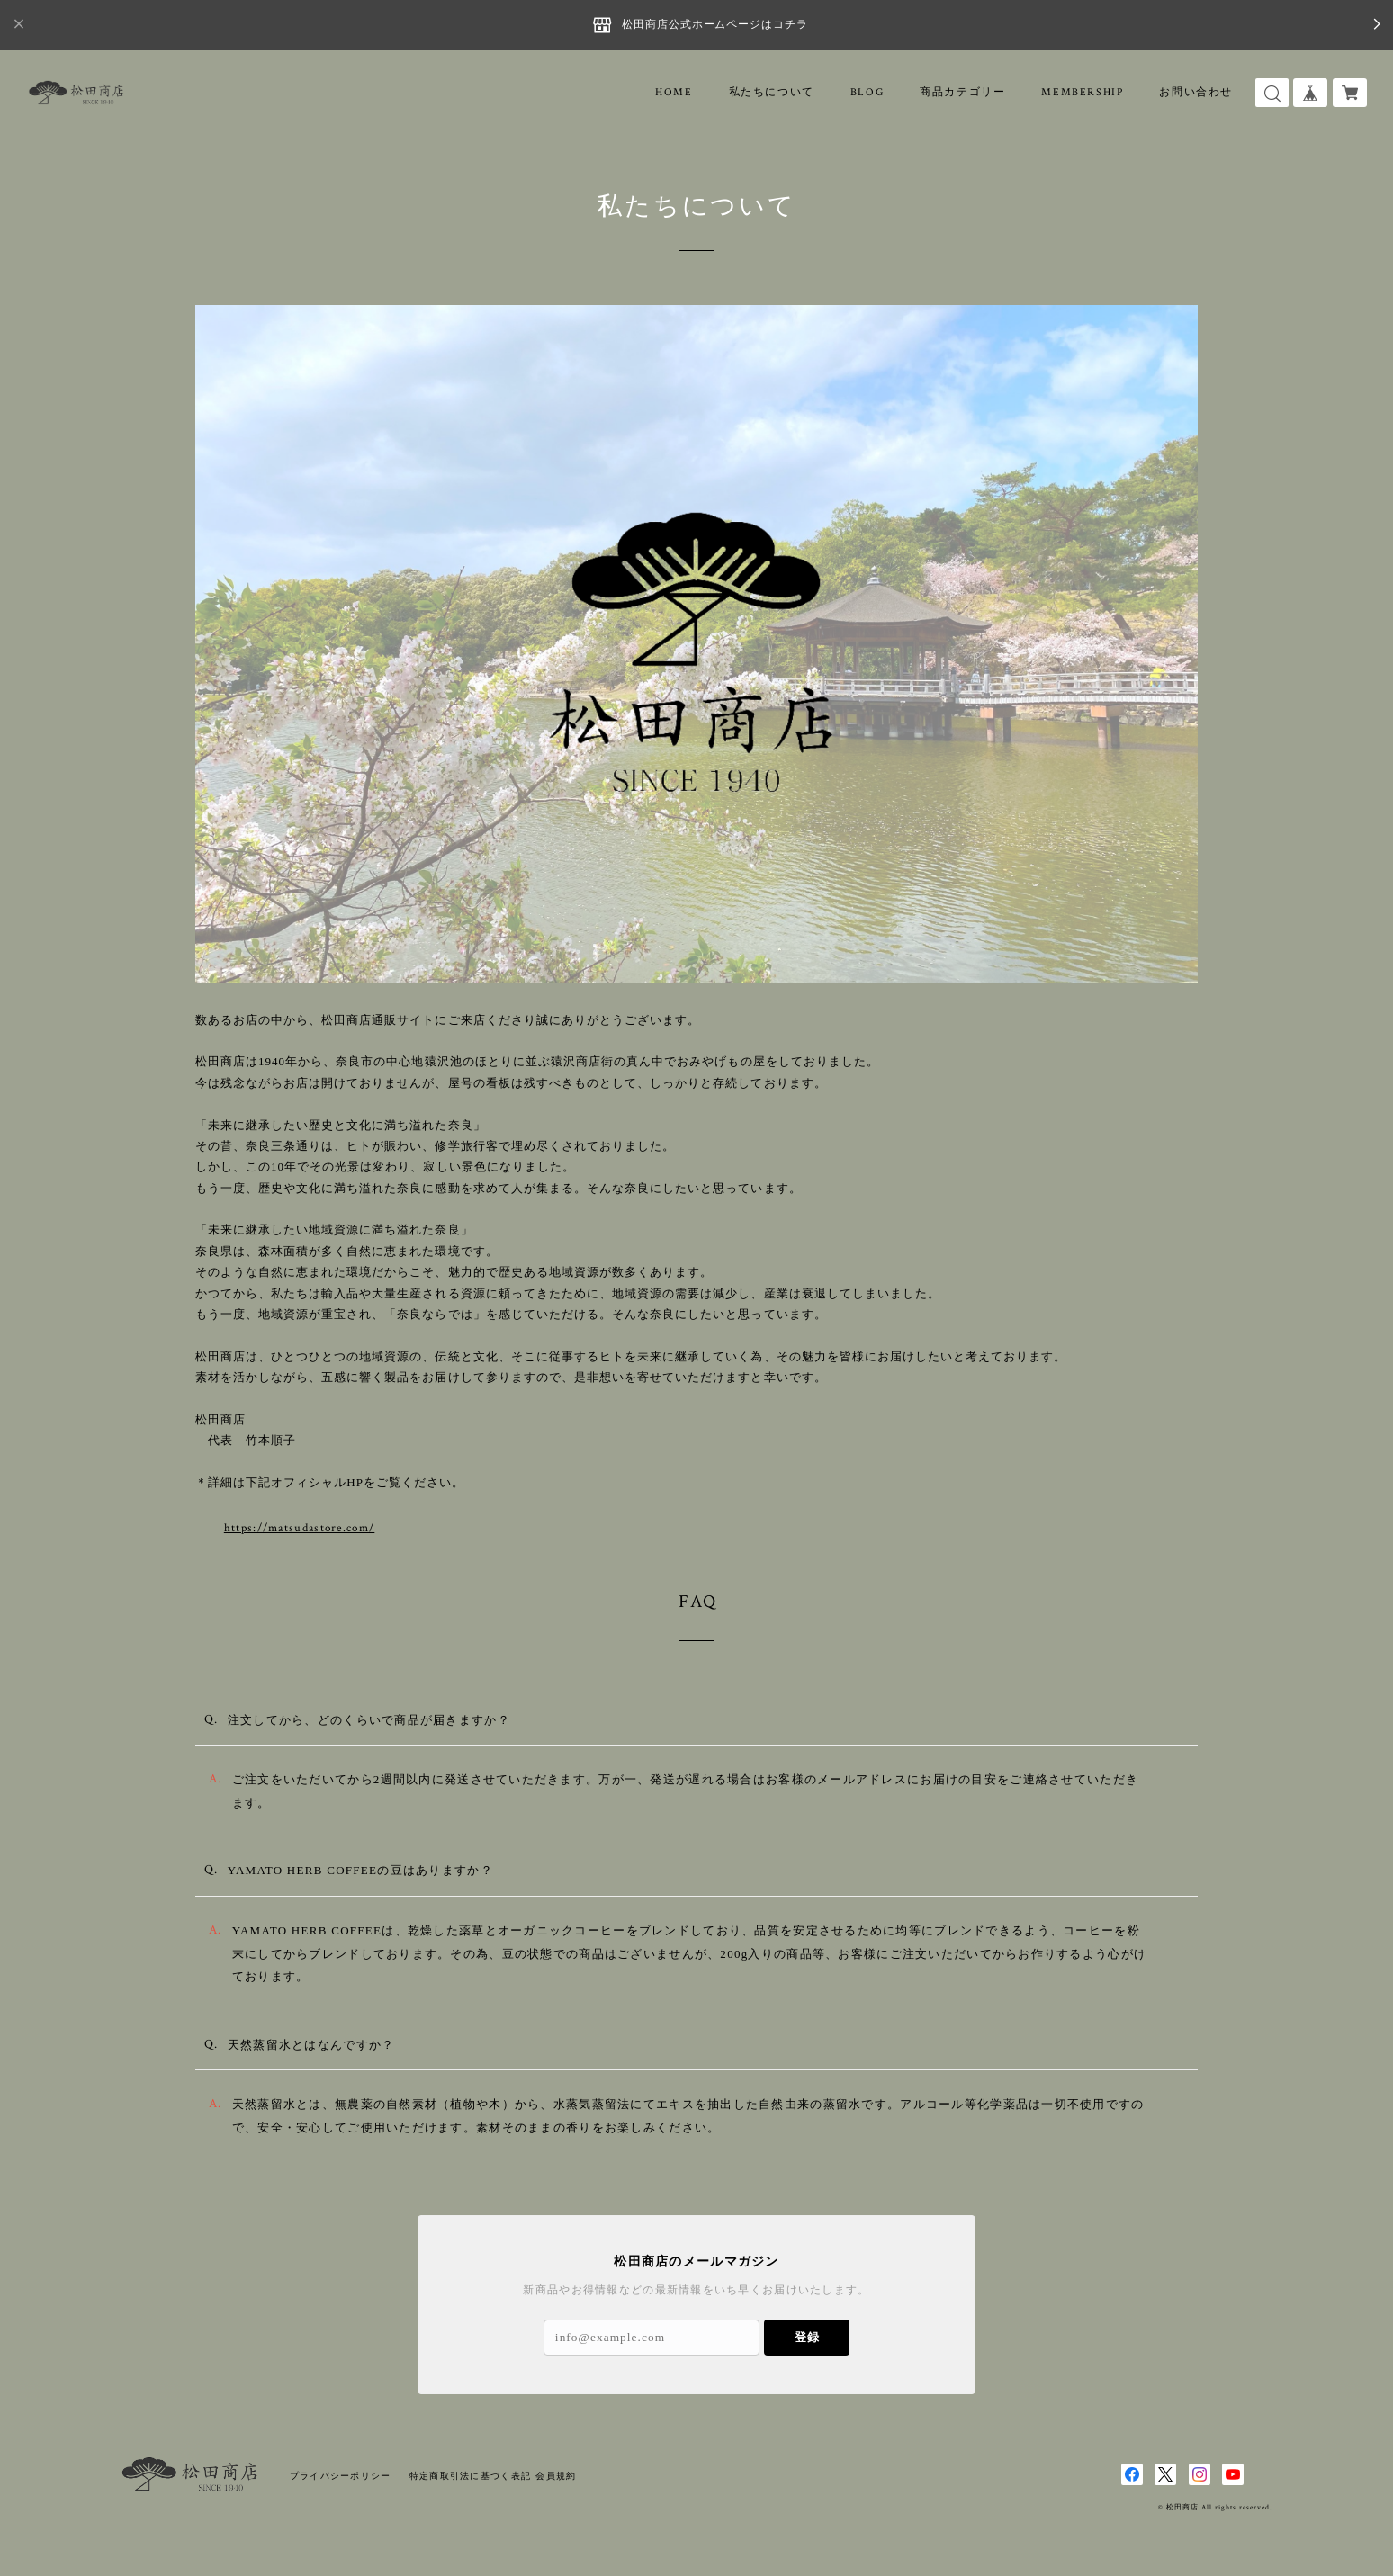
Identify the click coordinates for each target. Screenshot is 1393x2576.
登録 (807, 2337)
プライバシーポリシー (340, 2476)
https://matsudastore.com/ (270, 1528)
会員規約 (555, 2476)
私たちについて (771, 92)
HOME (673, 92)
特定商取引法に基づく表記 (470, 2476)
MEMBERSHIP (1082, 92)
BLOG (867, 92)
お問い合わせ (1196, 92)
